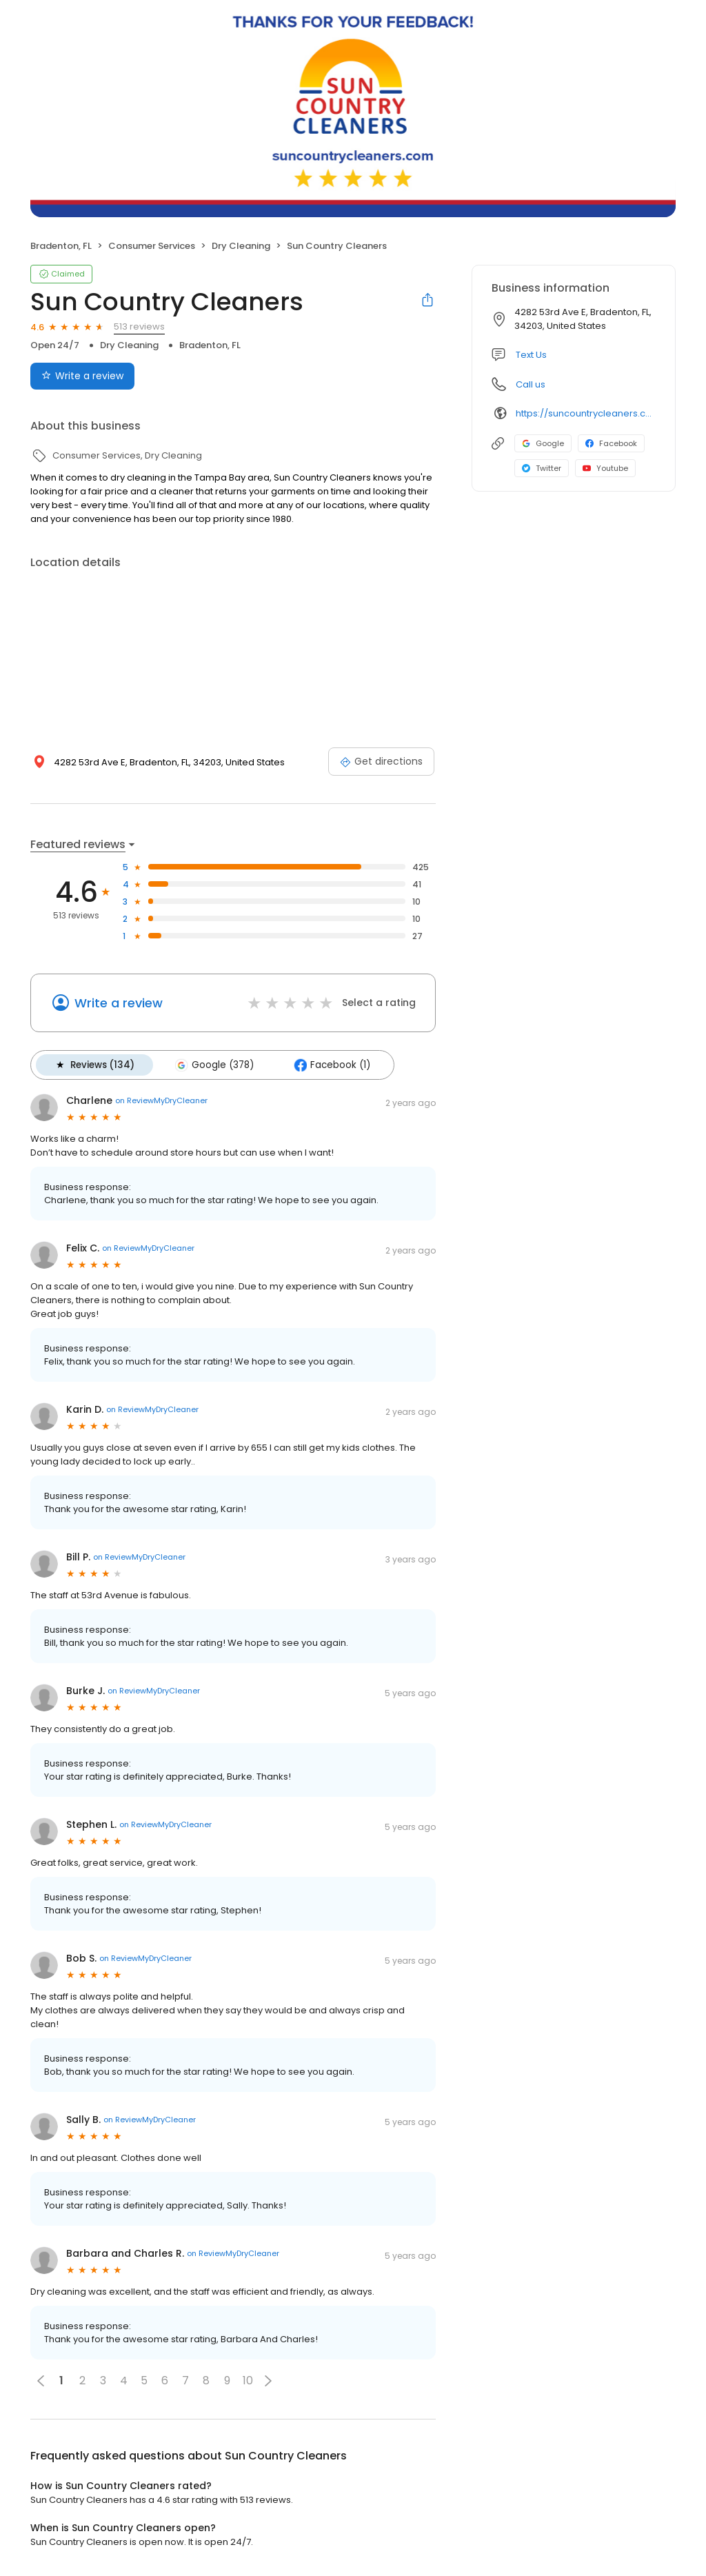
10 (248, 2380)
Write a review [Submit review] (82, 376)
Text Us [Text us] (531, 354)
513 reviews (139, 326)
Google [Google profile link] (543, 443)
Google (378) (213, 1064)
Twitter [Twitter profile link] (541, 468)
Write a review (118, 1003)
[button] (268, 2380)
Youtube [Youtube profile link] (605, 468)
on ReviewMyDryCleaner (161, 1100)
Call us (530, 384)
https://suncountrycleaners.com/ (586, 413)
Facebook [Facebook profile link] (611, 443)
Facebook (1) (331, 1064)
